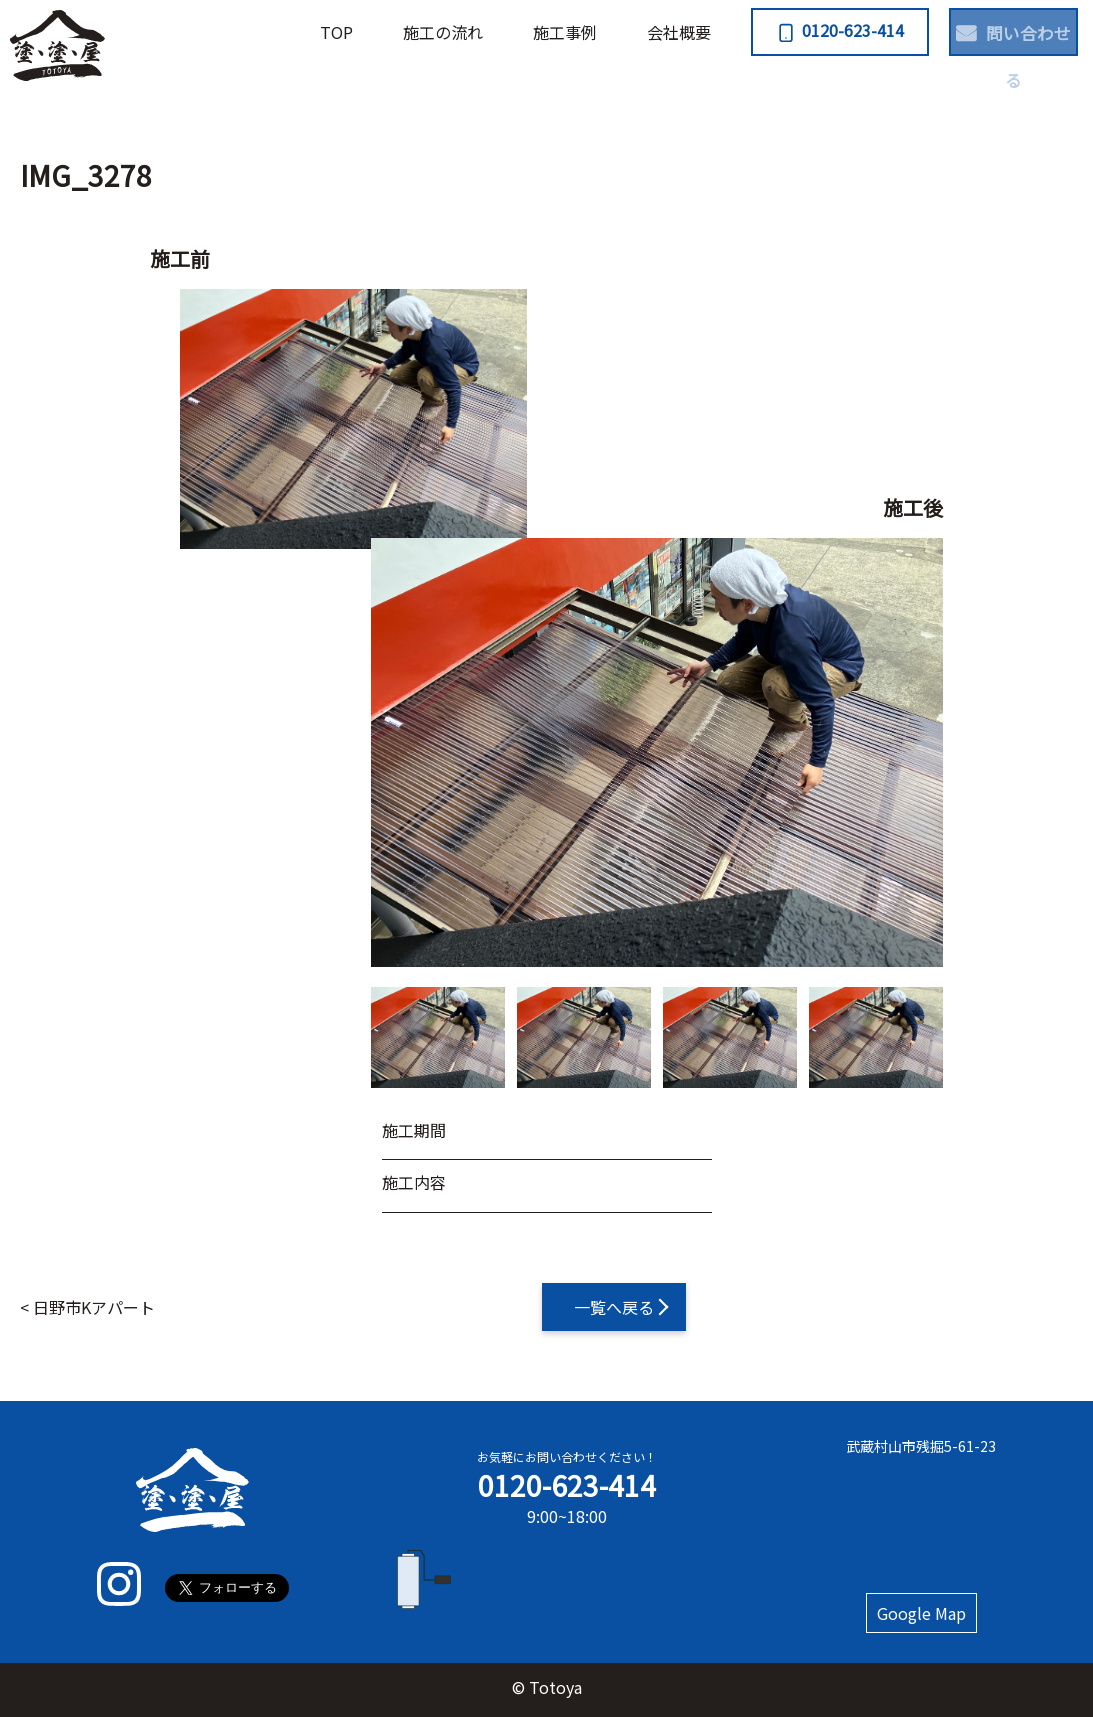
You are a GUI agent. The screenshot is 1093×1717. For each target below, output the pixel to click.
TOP (282, 32)
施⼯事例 (511, 32)
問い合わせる (999, 30)
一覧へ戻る (614, 1307)
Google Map (921, 1613)
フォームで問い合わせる (567, 1580)
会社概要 (625, 32)
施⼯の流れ (389, 32)
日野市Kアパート (94, 1307)
